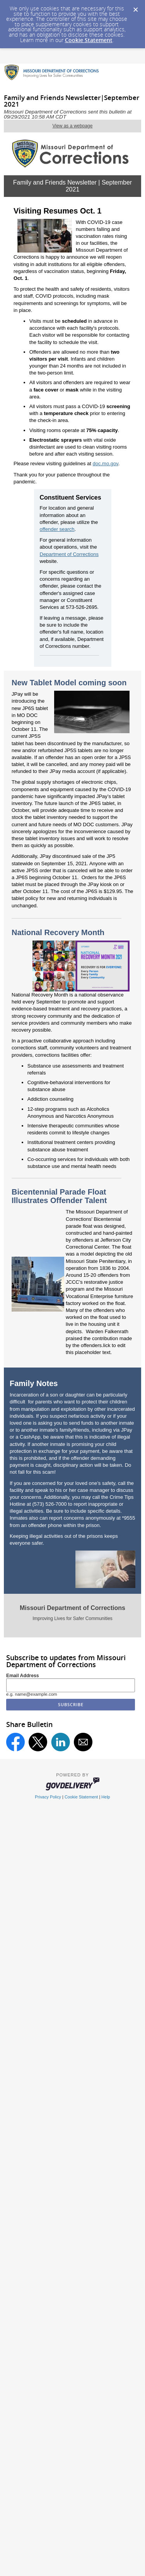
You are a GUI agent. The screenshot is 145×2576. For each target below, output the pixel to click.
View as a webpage (73, 126)
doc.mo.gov (105, 463)
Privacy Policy (48, 1797)
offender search (57, 529)
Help (105, 1797)
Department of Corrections (69, 554)
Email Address (22, 1675)
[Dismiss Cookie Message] (135, 7)
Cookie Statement (89, 40)
